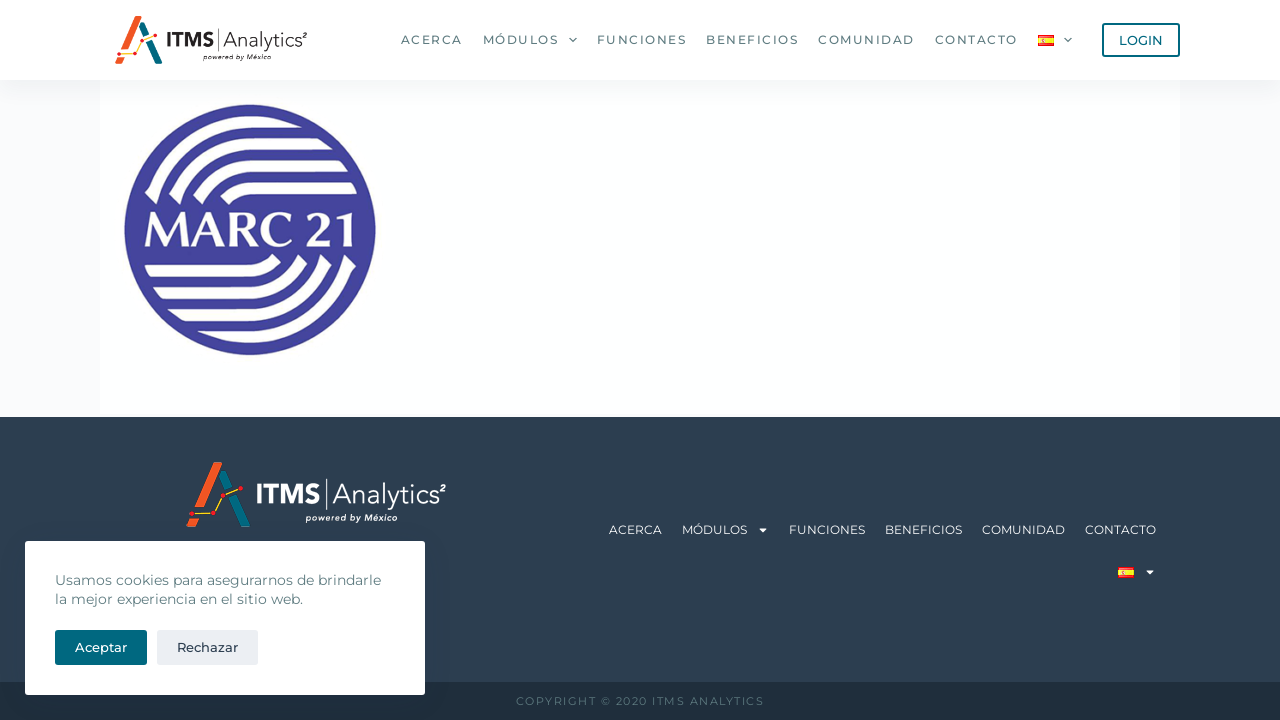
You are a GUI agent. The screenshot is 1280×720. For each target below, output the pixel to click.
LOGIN (1141, 40)
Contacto (976, 39)
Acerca (432, 39)
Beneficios (752, 39)
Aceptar (101, 647)
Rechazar (207, 647)
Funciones (642, 39)
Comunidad (866, 39)
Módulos (534, 40)
